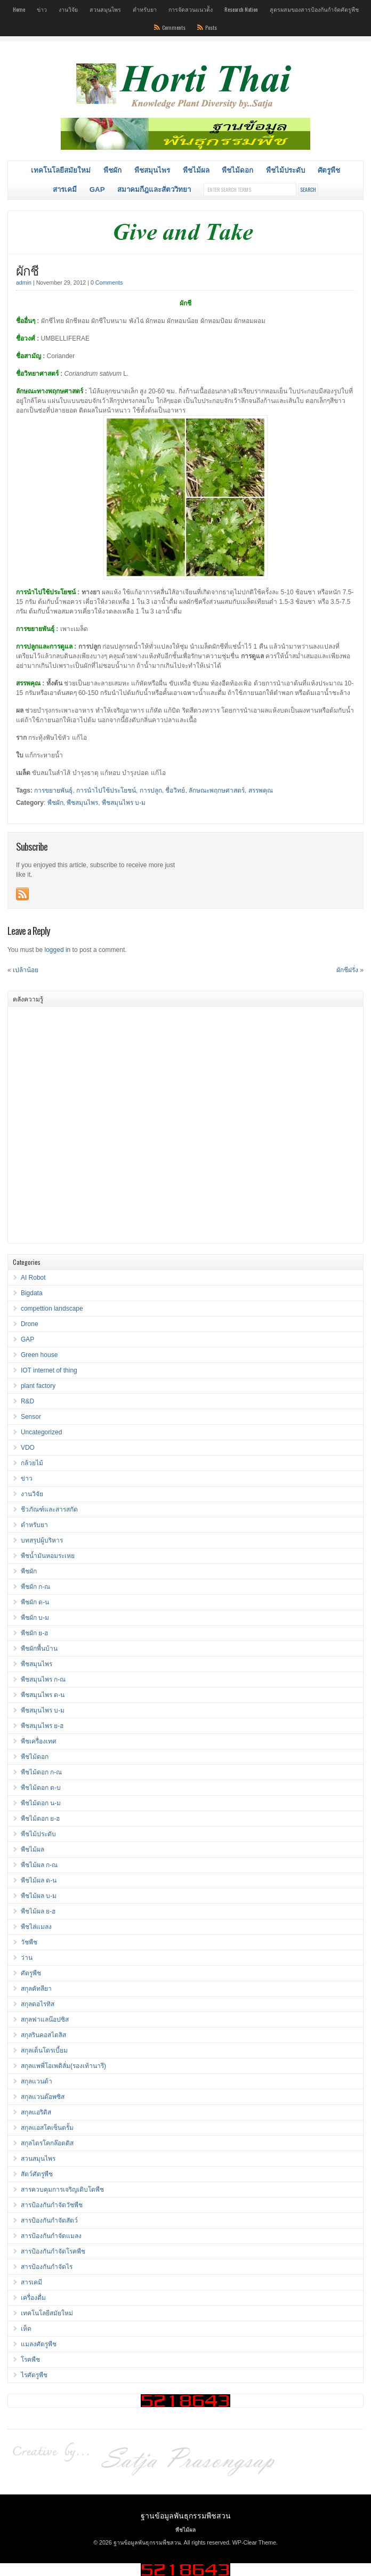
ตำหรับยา (145, 9)
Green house (39, 1355)
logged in (58, 950)
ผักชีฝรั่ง (347, 970)
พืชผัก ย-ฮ (34, 1633)
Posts (211, 27)
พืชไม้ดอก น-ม (41, 1803)
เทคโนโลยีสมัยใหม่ (61, 170)
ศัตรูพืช (329, 170)
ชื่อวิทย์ (175, 790)
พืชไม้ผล (196, 170)
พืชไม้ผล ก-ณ (39, 1865)
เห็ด (26, 2328)
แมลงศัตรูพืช (39, 2344)
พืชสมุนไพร (152, 170)
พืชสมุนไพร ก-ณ (43, 1679)
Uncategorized (41, 1432)
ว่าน (27, 1957)
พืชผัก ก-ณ (35, 1586)
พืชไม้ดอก (237, 170)
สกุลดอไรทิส (37, 2004)
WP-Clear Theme (254, 2542)
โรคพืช (30, 2359)
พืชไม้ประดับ (285, 170)
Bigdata (32, 1293)
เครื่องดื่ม (33, 2298)
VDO (28, 1447)
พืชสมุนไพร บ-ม (124, 802)
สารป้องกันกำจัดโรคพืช (53, 2251)
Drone (29, 1324)
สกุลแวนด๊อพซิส (42, 2097)
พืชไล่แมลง (36, 1927)
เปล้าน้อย (25, 970)
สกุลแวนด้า (36, 2081)
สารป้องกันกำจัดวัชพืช (52, 2205)
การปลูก (151, 790)
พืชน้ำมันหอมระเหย (48, 1556)
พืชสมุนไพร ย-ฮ (42, 1726)
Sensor (31, 1416)
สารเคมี (65, 189)
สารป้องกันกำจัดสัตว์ (49, 2220)
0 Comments (107, 282)
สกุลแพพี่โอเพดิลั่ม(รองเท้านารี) (63, 2066)
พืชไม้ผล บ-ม (39, 1896)
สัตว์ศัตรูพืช (37, 2174)
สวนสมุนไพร (105, 9)
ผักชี (27, 269)
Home (19, 9)
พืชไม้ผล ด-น (39, 1880)
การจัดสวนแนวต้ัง (190, 9)
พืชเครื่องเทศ (39, 1741)
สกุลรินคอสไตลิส (43, 2035)
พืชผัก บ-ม (35, 1617)
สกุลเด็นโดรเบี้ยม (44, 2050)
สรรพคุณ (260, 790)
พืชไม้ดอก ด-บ (41, 1787)
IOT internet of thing (49, 1370)
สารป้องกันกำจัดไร (46, 2267)
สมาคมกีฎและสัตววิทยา (154, 189)
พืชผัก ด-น (35, 1602)
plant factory (38, 1386)
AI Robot (33, 1277)
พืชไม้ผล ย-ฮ (38, 1911)
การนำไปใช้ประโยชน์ (106, 790)
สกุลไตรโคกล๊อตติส (47, 2143)
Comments (174, 27)
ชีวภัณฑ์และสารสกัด (49, 1509)
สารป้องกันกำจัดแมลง (51, 2236)
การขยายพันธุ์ (53, 790)
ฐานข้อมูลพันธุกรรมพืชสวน (186, 2515)
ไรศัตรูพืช (34, 2375)
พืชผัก (112, 170)
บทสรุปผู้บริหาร (42, 1540)
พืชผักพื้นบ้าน (39, 1648)
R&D (27, 1401)
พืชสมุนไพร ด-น (42, 1695)
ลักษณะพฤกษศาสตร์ (217, 790)
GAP (97, 189)
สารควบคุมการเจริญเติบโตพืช (62, 2189)
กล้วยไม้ (32, 1463)
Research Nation (241, 9)
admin (23, 282)
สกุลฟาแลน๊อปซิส (45, 2019)
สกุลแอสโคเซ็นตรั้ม (47, 2127)
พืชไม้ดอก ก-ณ (41, 1772)
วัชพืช (29, 1942)
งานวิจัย (68, 9)
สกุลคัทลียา (36, 1988)
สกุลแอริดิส (36, 2112)
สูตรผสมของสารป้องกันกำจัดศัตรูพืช (314, 9)
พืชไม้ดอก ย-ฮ (40, 1818)
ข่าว (42, 9)
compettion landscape (52, 1308)
